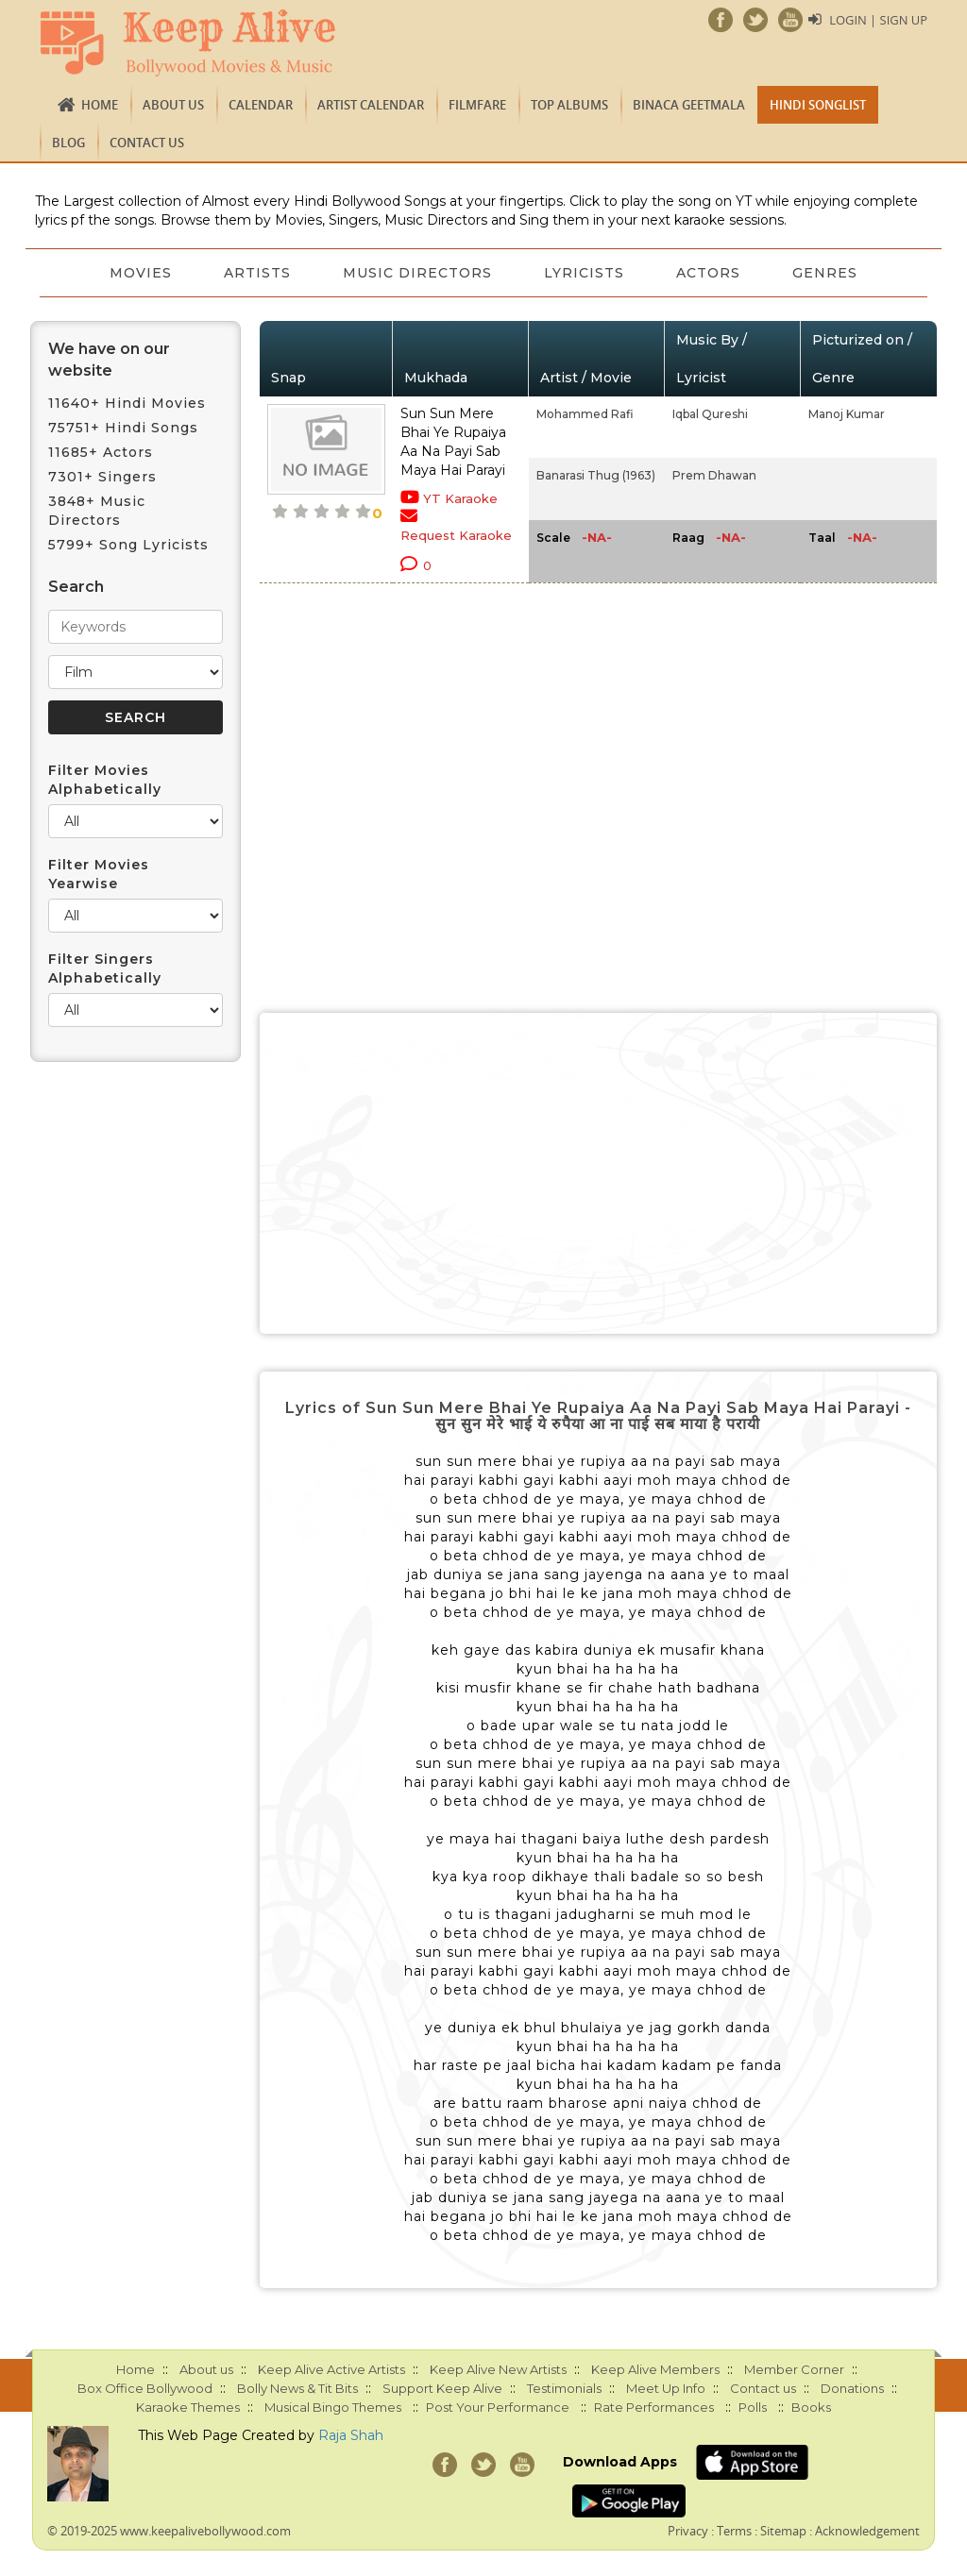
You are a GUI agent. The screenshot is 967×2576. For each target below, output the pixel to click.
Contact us (147, 142)
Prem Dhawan (714, 475)
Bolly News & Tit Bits (297, 2388)
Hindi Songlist (818, 104)
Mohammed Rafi (585, 414)
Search (76, 587)
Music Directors (417, 272)
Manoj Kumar (846, 414)
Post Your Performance (497, 2407)
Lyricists (585, 272)
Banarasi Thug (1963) (595, 475)
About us (173, 104)
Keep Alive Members (655, 2369)
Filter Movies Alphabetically (104, 780)
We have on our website (109, 359)
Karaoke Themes (188, 2407)
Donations (852, 2388)
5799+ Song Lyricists (128, 544)
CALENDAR (261, 104)
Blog (68, 142)
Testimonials (564, 2388)
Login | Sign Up (878, 19)
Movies (139, 272)
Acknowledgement (867, 2530)
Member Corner (794, 2369)
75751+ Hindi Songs (123, 427)
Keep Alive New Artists (498, 2369)
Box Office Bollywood (144, 2388)
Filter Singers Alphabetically (104, 968)
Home (99, 104)
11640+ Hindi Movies (127, 403)
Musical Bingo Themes (332, 2407)
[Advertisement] (599, 1173)
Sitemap (783, 2530)
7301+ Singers (102, 476)
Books (811, 2407)
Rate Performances (654, 2407)
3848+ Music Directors (96, 511)
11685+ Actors (100, 452)
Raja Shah (350, 2435)
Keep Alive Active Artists (331, 2369)
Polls (752, 2407)
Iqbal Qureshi (710, 414)
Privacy (688, 2530)
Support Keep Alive (442, 2388)
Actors (710, 272)
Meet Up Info (665, 2388)
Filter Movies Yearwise (98, 874)
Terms (734, 2530)
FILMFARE (477, 104)
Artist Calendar (370, 104)
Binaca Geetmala (689, 104)
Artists (256, 272)
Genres (827, 272)
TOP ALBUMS (569, 104)
